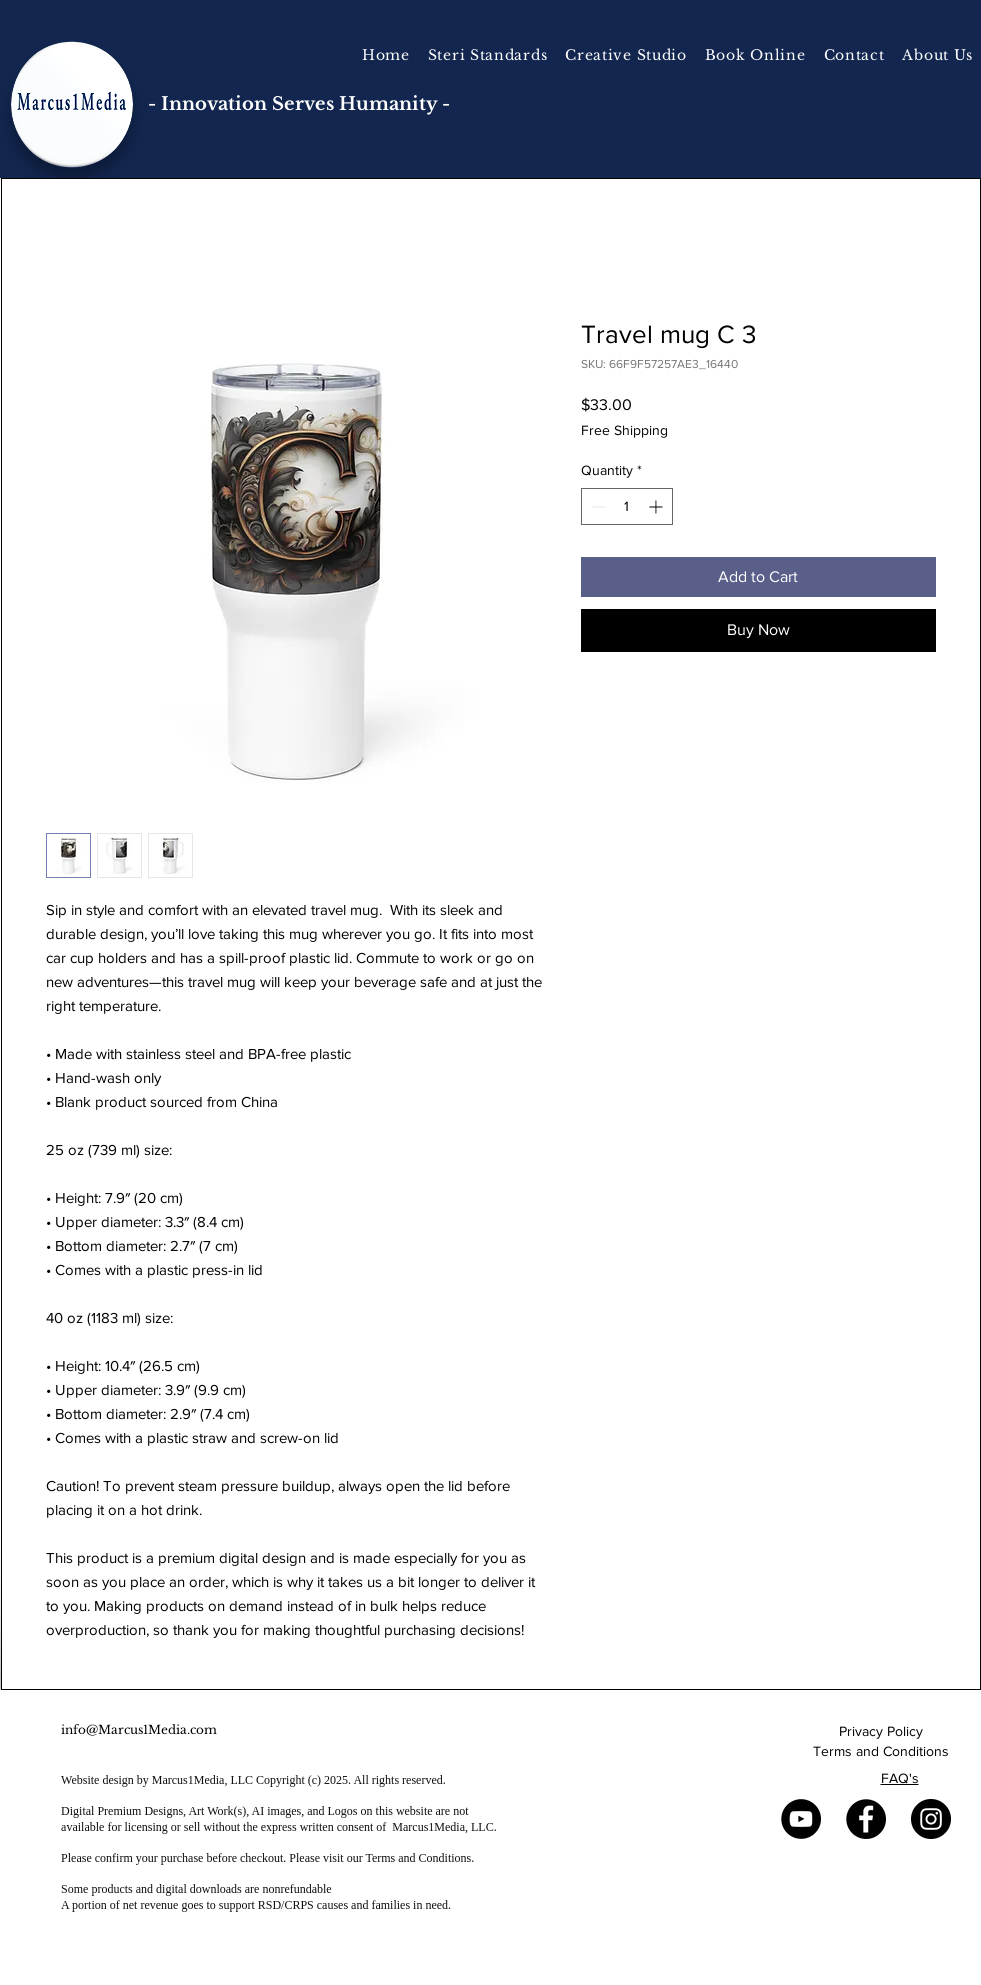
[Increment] (657, 506)
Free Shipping (624, 430)
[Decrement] (596, 506)
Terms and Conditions (881, 1751)
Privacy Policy (881, 1731)
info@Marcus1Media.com (139, 1729)
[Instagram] (931, 1819)
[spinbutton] (627, 506)
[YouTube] (801, 1819)
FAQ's (900, 1778)
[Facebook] (866, 1819)
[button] (626, 55)
